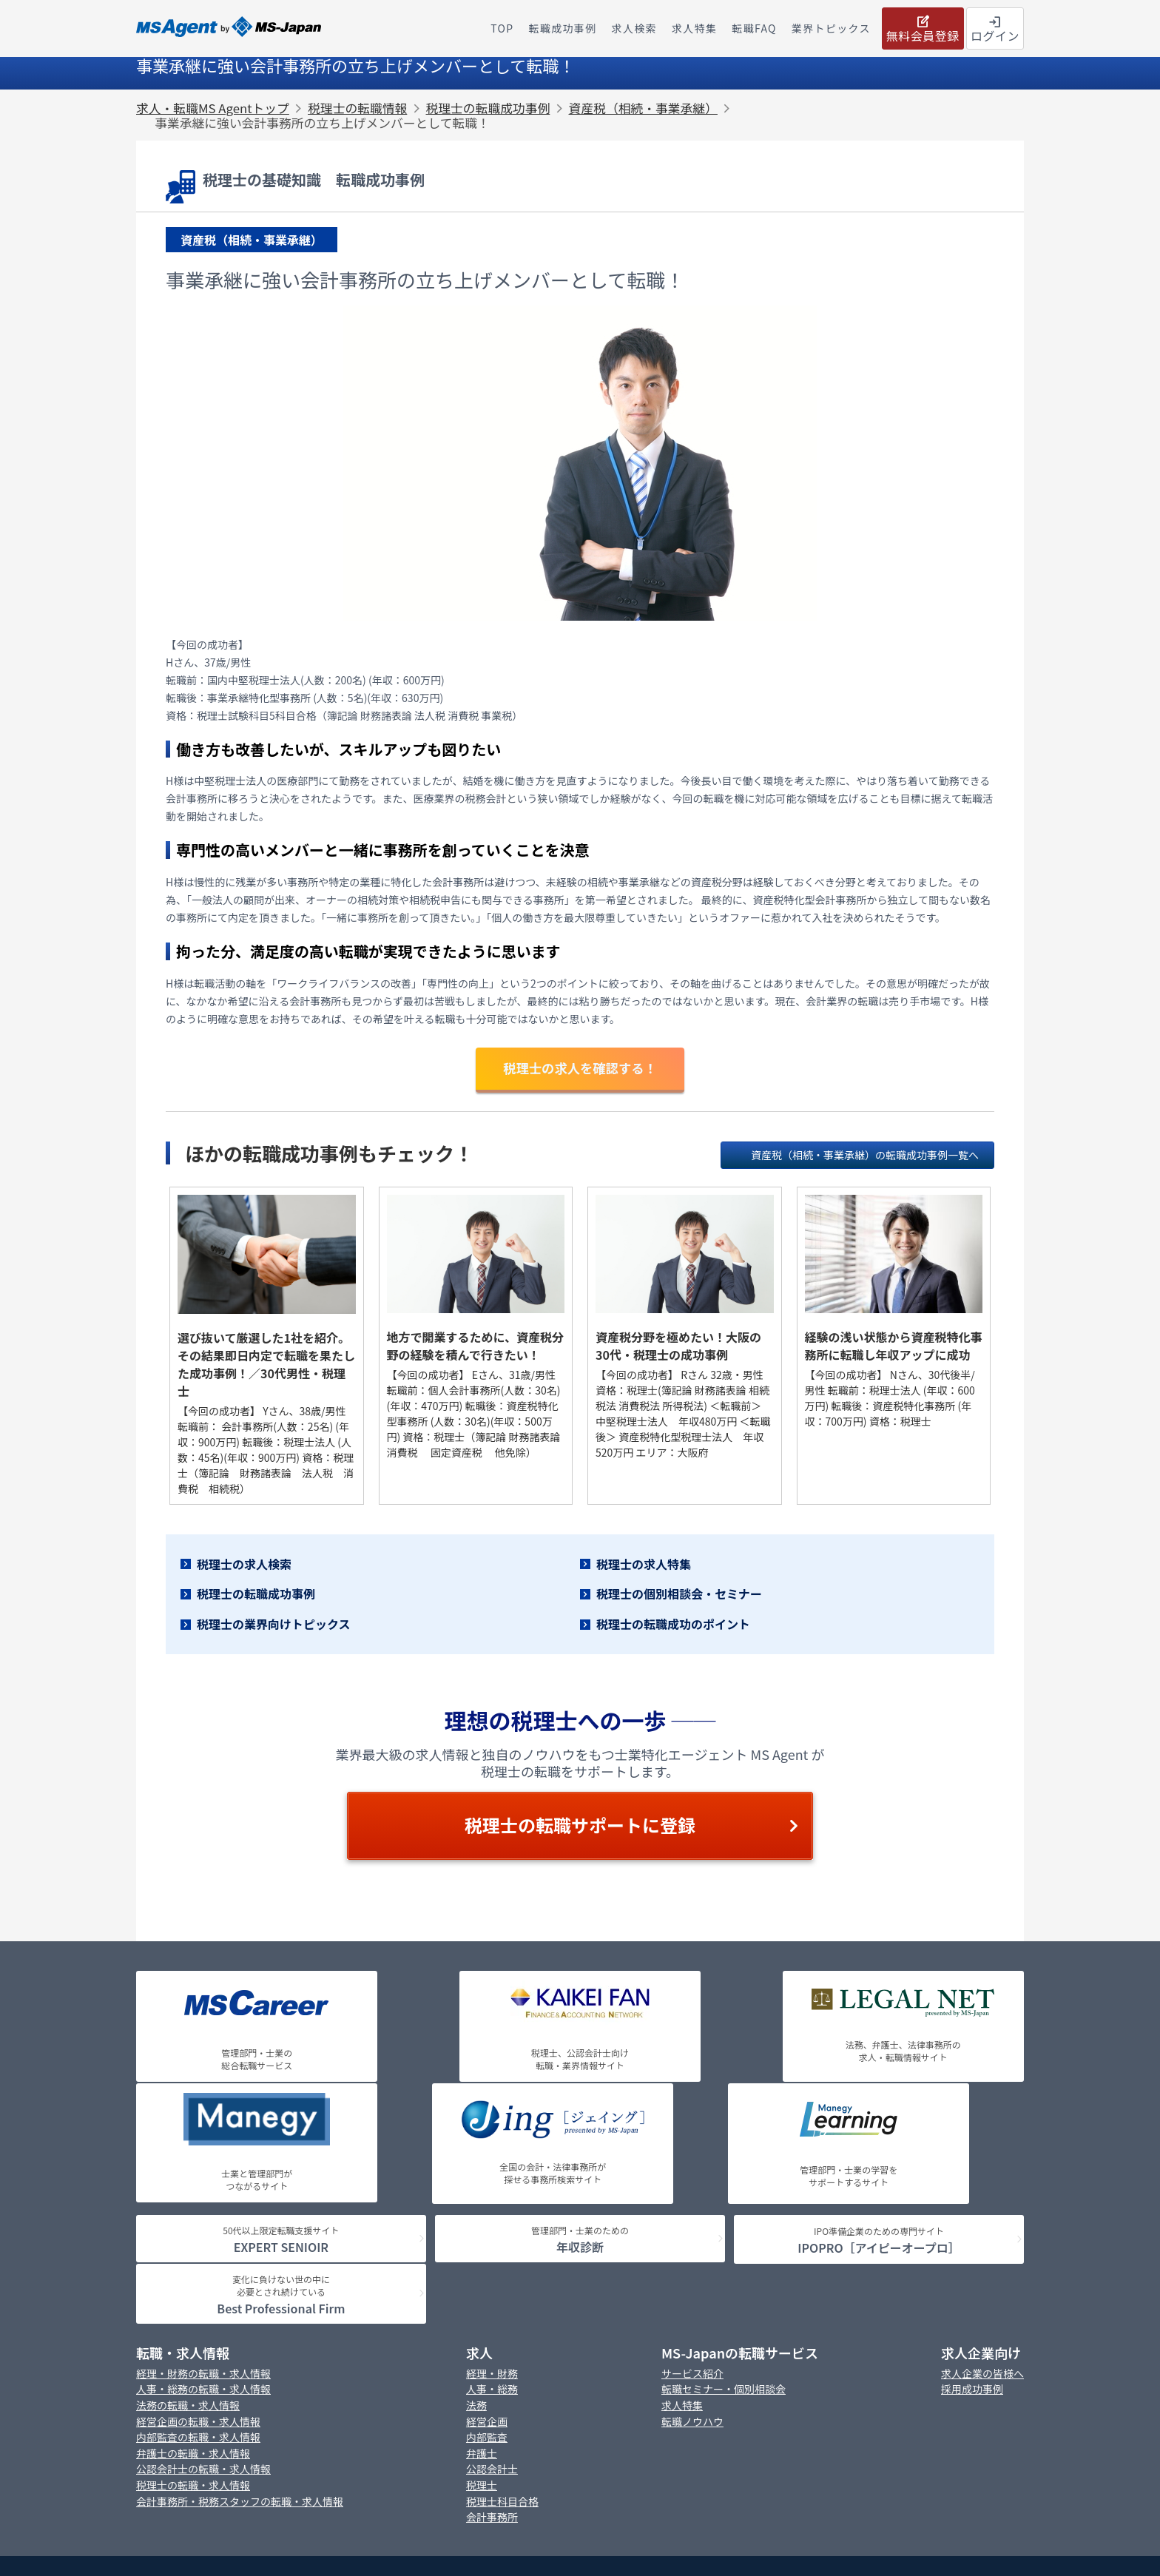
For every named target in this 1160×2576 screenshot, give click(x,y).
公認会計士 (492, 2293)
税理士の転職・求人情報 (193, 2309)
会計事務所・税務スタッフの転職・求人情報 (239, 2325)
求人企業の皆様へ (982, 2197)
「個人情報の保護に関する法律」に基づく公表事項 (880, 2408)
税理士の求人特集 (643, 1565)
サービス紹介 (692, 2197)
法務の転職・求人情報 (188, 2229)
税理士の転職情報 (357, 108)
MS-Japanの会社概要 (220, 2408)
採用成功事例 (972, 2213)
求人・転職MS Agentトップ (212, 108)
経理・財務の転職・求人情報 (203, 2197)
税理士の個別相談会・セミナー (679, 1596)
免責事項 (730, 2408)
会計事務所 (492, 2341)
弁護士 (481, 2277)
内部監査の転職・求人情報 (198, 2261)
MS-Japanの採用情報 (336, 2408)
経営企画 (487, 2245)
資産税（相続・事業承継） (643, 108)
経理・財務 (492, 2197)
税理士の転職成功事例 (488, 108)
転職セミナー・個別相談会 (723, 2213)
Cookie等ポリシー (646, 2408)
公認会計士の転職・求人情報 (203, 2293)
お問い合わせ (435, 2408)
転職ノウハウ (692, 2245)
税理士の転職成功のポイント (673, 1626)
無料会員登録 (922, 28)
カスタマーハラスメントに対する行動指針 (480, 2430)
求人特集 (682, 2229)
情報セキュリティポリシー (646, 2430)
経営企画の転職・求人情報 (198, 2245)
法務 (476, 2229)
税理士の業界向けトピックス (274, 1626)
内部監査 (487, 2261)
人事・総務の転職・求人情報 (203, 2213)
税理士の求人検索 (244, 1565)
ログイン (995, 28)
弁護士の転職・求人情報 (193, 2277)
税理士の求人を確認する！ (580, 1069)
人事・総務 (492, 2213)
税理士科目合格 (502, 2325)
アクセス (746, 2430)
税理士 (481, 2309)
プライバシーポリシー (535, 2408)
